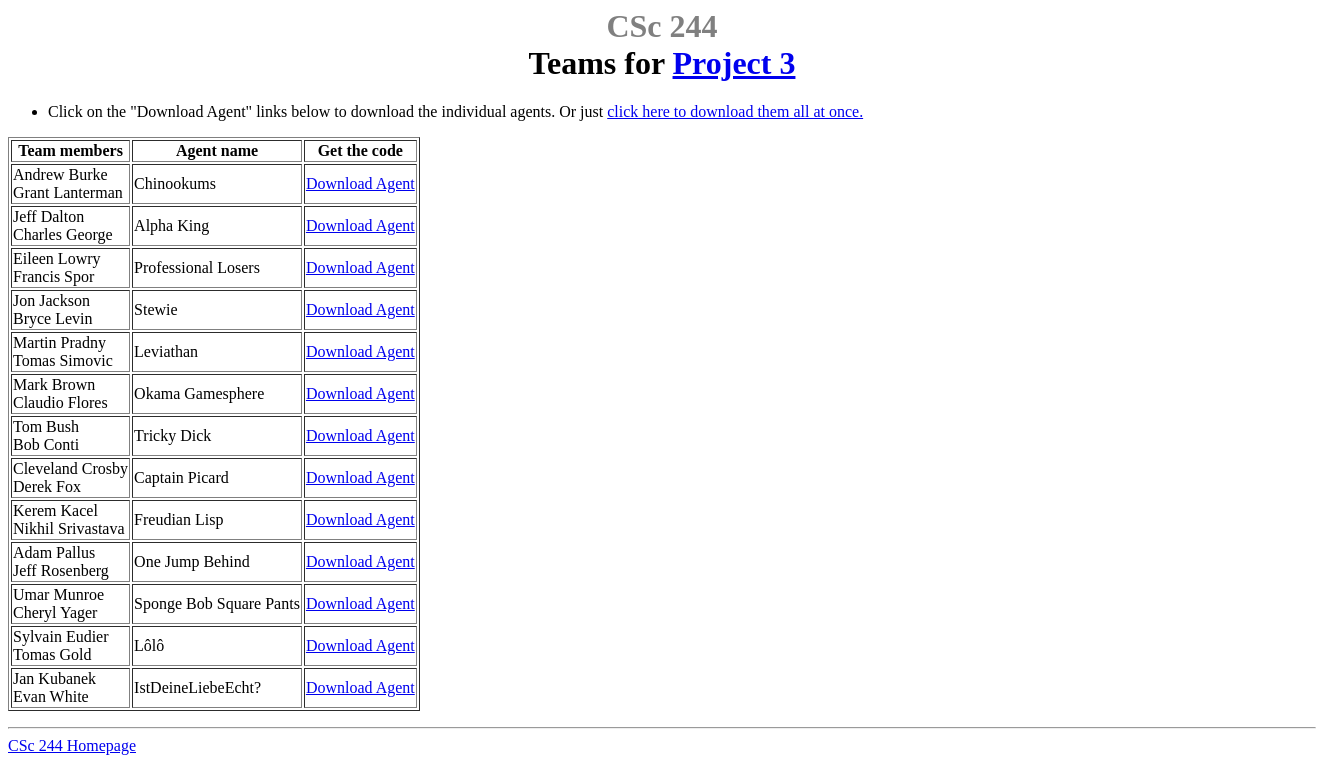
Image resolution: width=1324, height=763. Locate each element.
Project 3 (734, 63)
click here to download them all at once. (735, 111)
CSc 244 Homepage (72, 745)
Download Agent (360, 183)
